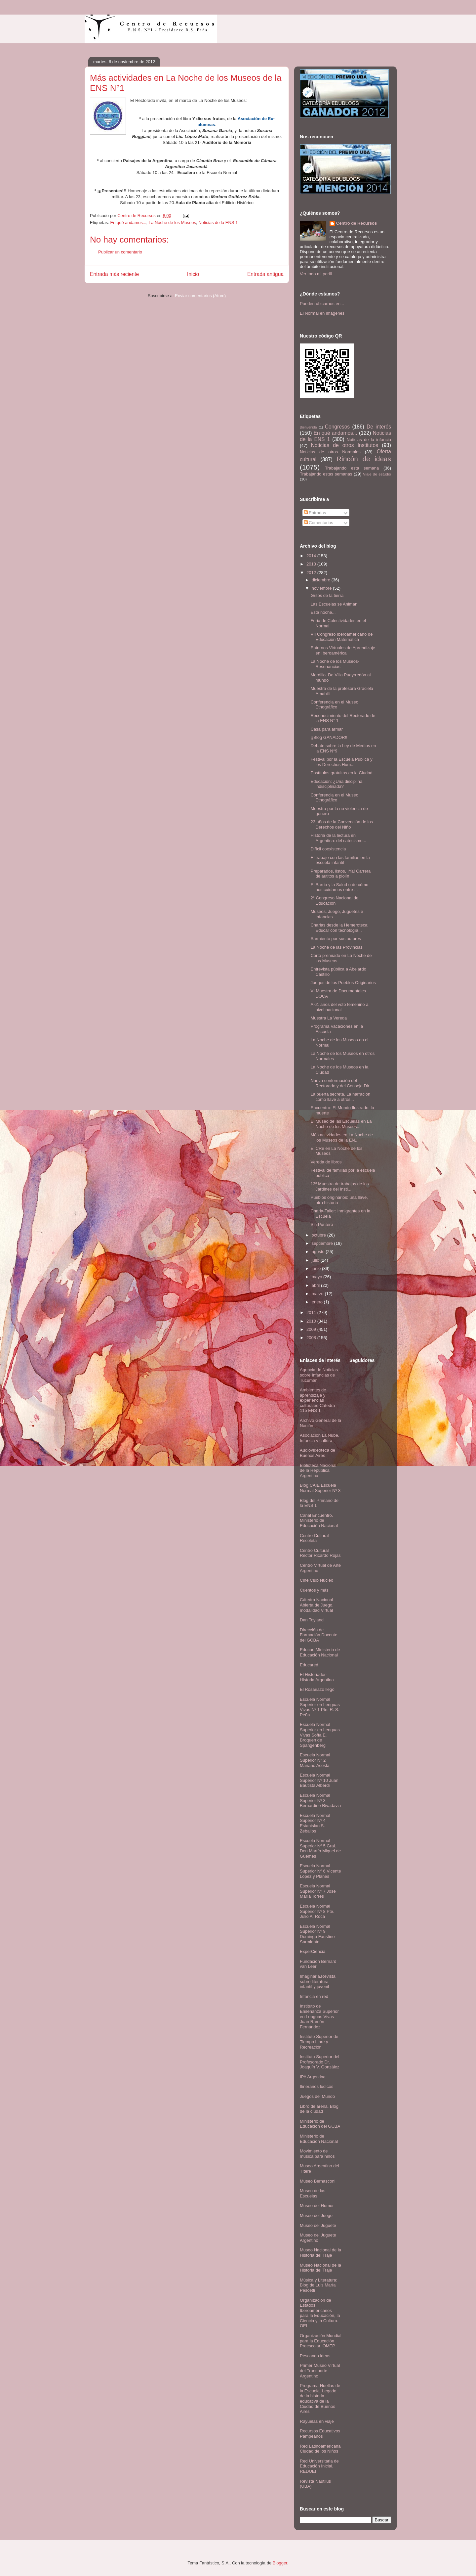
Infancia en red (314, 1996)
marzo (318, 1293)
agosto (319, 1251)
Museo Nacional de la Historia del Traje (320, 2252)
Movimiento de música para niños (317, 2153)
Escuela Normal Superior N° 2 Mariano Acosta (315, 1760)
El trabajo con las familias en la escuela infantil (340, 860)
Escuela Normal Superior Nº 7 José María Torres (318, 1891)
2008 (311, 1337)
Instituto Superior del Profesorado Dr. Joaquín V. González (319, 2061)
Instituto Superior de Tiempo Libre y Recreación (319, 2041)
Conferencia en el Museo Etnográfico (334, 705)
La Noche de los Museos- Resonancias (334, 664)
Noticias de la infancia (369, 439)
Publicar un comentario (120, 251)
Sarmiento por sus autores (335, 938)
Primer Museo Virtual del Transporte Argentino (320, 2370)
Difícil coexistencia (328, 848)
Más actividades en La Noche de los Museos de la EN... (341, 1137)
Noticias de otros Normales (330, 451)
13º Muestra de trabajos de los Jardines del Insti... (339, 1186)
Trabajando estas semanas (326, 474)
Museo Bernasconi (318, 2181)
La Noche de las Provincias (336, 947)
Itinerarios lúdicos (316, 2086)
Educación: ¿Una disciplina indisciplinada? (336, 784)
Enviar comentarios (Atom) (200, 295)
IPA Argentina (313, 2076)
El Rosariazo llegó (317, 1689)
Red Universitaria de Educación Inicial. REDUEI (319, 2466)
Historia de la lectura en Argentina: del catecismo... (338, 838)
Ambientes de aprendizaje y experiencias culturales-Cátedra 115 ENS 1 (317, 1400)
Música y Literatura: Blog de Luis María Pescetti (318, 2285)
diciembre (322, 579)
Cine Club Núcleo (316, 1580)
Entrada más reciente (114, 274)
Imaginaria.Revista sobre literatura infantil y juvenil (318, 1981)
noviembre (322, 588)
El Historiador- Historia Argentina (317, 1677)
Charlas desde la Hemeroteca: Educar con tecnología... (339, 928)
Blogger (280, 2562)
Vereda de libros (325, 1161)
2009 (311, 1329)
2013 (311, 564)
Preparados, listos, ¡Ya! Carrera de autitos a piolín (340, 874)
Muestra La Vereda (328, 1018)
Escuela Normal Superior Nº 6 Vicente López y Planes (320, 1870)
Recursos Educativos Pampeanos (320, 2433)
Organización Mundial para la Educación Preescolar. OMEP (320, 2340)
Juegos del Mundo (317, 2096)
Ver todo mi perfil (316, 273)
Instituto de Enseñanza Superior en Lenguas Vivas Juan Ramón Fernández (319, 2016)
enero (318, 1301)
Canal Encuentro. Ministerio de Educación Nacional (319, 1520)
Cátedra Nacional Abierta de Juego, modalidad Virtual (317, 1604)
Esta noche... (323, 612)
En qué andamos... (128, 222)
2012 (311, 572)
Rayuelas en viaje (317, 2421)
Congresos (337, 426)
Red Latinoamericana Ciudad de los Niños (320, 2449)
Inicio (193, 274)
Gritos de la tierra (326, 595)
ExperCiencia (312, 1951)
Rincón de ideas (364, 459)
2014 (311, 555)
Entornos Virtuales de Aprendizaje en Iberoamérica (342, 650)
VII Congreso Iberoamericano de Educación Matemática (341, 637)
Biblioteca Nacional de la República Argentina (318, 1470)
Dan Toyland (312, 1619)
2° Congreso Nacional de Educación (334, 900)
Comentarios (318, 522)
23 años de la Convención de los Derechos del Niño (341, 824)
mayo (317, 1276)
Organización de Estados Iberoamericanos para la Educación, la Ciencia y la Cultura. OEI (320, 2313)
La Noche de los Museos (172, 222)
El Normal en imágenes (322, 313)
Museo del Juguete (318, 2225)
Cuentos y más (314, 1590)
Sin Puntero (321, 1224)
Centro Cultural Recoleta (314, 1538)
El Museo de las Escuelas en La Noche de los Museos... (341, 1124)
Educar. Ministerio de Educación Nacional (320, 1652)
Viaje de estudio (377, 474)
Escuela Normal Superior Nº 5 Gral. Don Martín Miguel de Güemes (320, 1848)
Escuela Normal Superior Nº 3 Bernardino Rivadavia (320, 1800)
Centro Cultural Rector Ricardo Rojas (320, 1553)
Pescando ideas (315, 2355)
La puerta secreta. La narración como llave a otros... (340, 1097)
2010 (311, 1321)
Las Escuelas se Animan (333, 604)
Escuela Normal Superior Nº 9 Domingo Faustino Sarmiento (317, 1934)
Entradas (315, 512)
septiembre (323, 1243)
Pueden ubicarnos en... (322, 303)
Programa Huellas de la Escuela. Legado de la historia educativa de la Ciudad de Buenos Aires (320, 2398)
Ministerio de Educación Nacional (319, 2139)
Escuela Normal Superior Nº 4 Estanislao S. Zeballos (315, 1823)
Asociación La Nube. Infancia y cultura (319, 1438)
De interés (379, 426)
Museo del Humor (317, 2205)
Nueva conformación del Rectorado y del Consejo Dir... (341, 1083)
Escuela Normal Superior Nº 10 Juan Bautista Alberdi (319, 1780)
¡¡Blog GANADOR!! (328, 737)
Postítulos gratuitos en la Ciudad (341, 772)
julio (316, 1260)
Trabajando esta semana (352, 468)
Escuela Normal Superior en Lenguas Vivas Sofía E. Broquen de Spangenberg (320, 1734)
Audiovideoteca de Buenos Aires (317, 1453)
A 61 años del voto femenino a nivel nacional (339, 1007)
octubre (319, 1235)
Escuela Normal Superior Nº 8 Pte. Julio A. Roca (317, 1911)
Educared (309, 1664)
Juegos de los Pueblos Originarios (343, 982)
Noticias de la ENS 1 (218, 222)
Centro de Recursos (356, 223)
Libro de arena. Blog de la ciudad (319, 2109)
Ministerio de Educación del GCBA (320, 2124)
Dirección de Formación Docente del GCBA (318, 1635)
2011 (311, 1312)
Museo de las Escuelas (312, 2193)
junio (317, 1268)
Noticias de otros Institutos (344, 445)
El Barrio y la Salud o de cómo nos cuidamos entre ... (339, 887)
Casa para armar (326, 729)
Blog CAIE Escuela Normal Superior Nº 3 (320, 1488)
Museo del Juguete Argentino (318, 2238)
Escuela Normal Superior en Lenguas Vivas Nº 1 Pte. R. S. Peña (320, 1707)
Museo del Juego (316, 2215)
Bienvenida (308, 427)
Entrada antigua (265, 274)
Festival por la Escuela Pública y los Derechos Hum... (341, 762)
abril (316, 1285)
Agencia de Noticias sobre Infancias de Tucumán (319, 1374)
